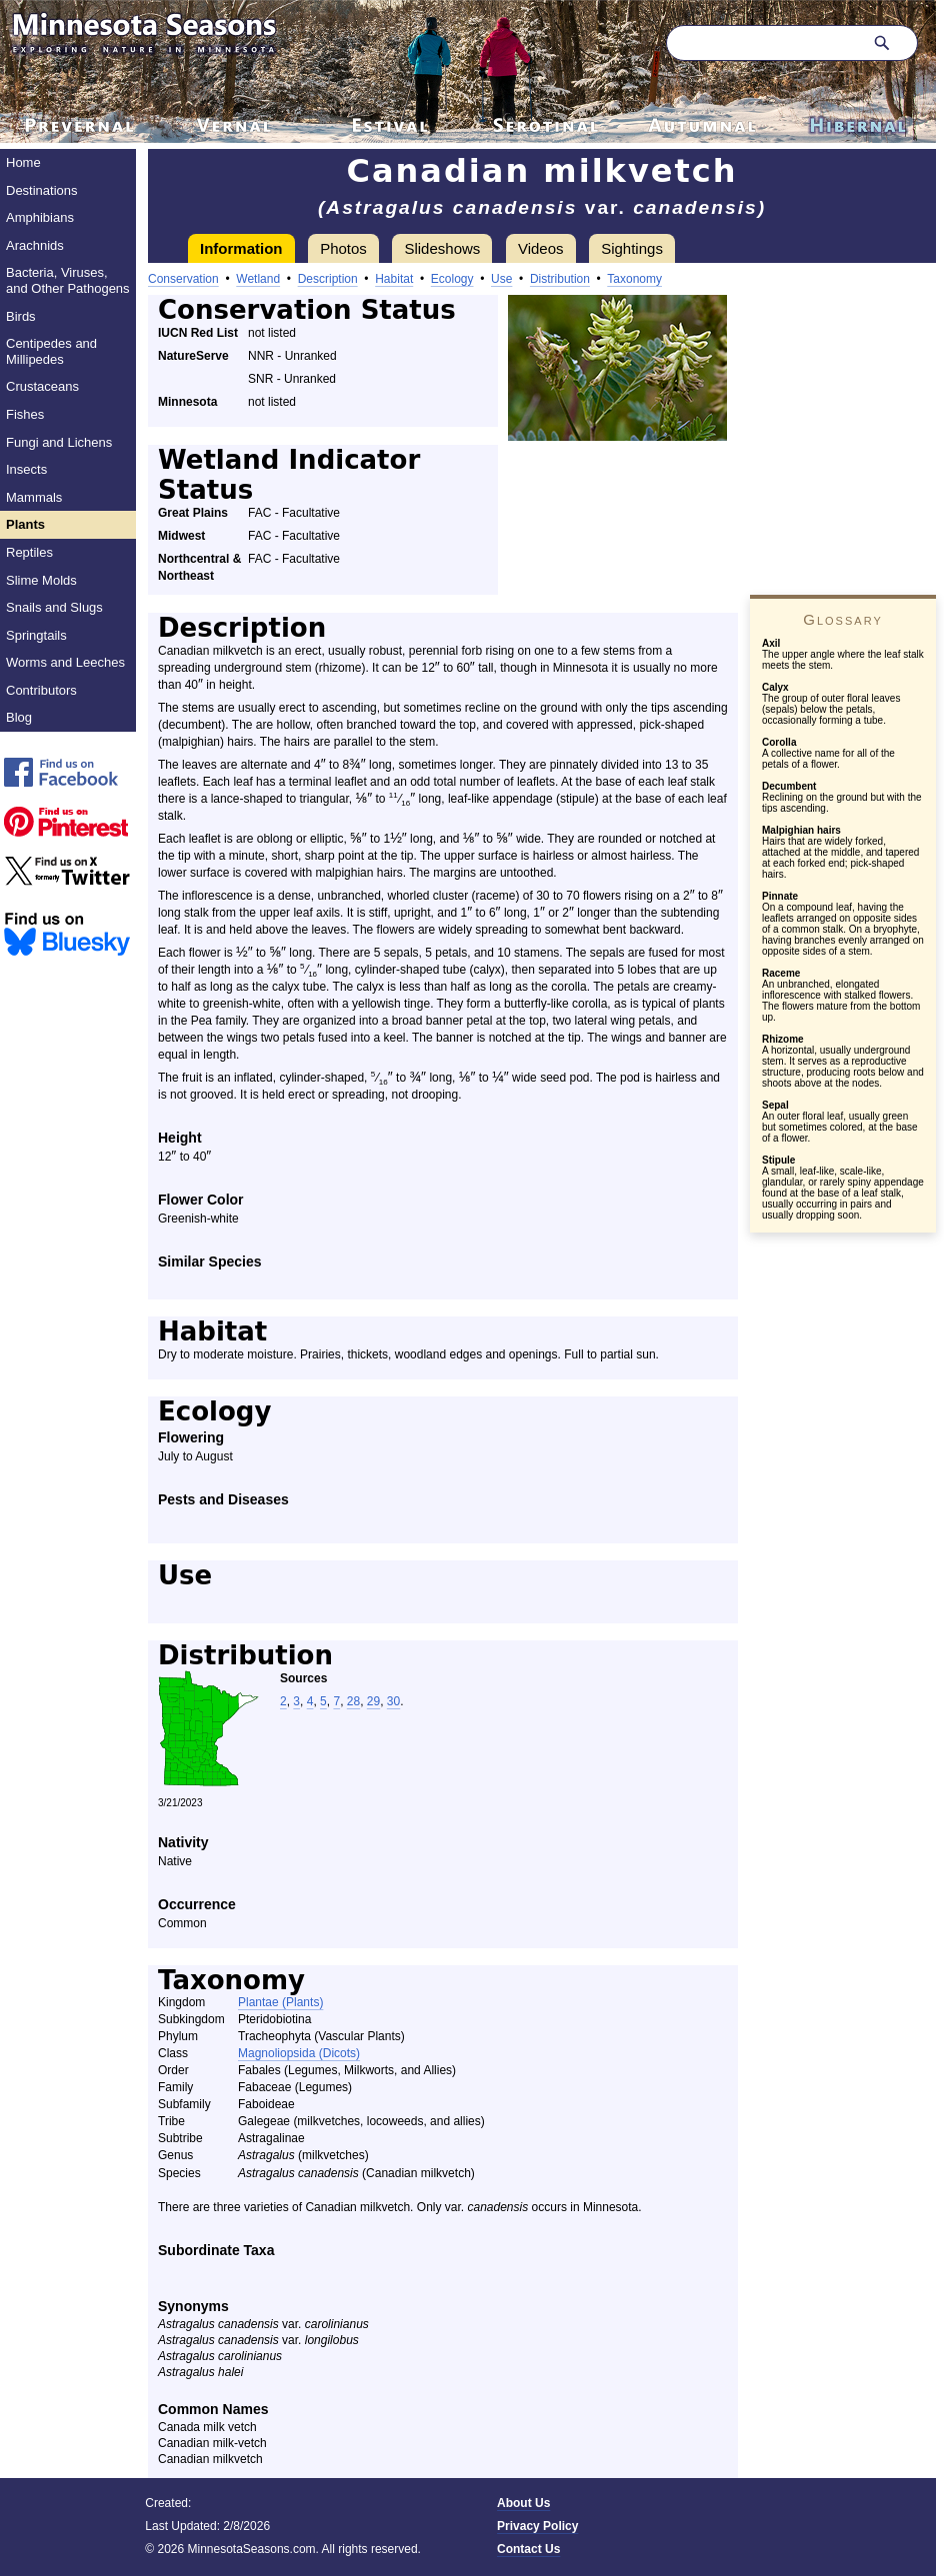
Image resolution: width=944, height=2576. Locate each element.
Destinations (42, 190)
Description (328, 279)
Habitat (394, 279)
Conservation (183, 279)
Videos (541, 248)
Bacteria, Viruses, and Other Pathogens (68, 280)
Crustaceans (42, 386)
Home (23, 162)
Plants (25, 524)
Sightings (632, 248)
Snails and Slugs (54, 607)
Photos (343, 248)
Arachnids (35, 245)
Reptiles (29, 552)
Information (241, 248)
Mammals (34, 497)
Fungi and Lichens (59, 442)
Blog (19, 717)
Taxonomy (634, 279)
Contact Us (528, 2549)
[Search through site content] (762, 43)
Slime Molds (41, 580)
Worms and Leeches (65, 662)
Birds (21, 316)
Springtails (36, 635)
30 (393, 1701)
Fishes (25, 414)
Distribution (560, 279)
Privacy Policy (537, 2526)
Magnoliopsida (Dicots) (299, 2053)
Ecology (452, 279)
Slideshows (442, 248)
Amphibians (40, 217)
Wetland (258, 279)
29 (373, 1701)
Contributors (41, 690)
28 (353, 1701)
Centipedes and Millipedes (51, 351)
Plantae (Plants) (280, 2002)
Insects (26, 469)
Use (501, 279)
